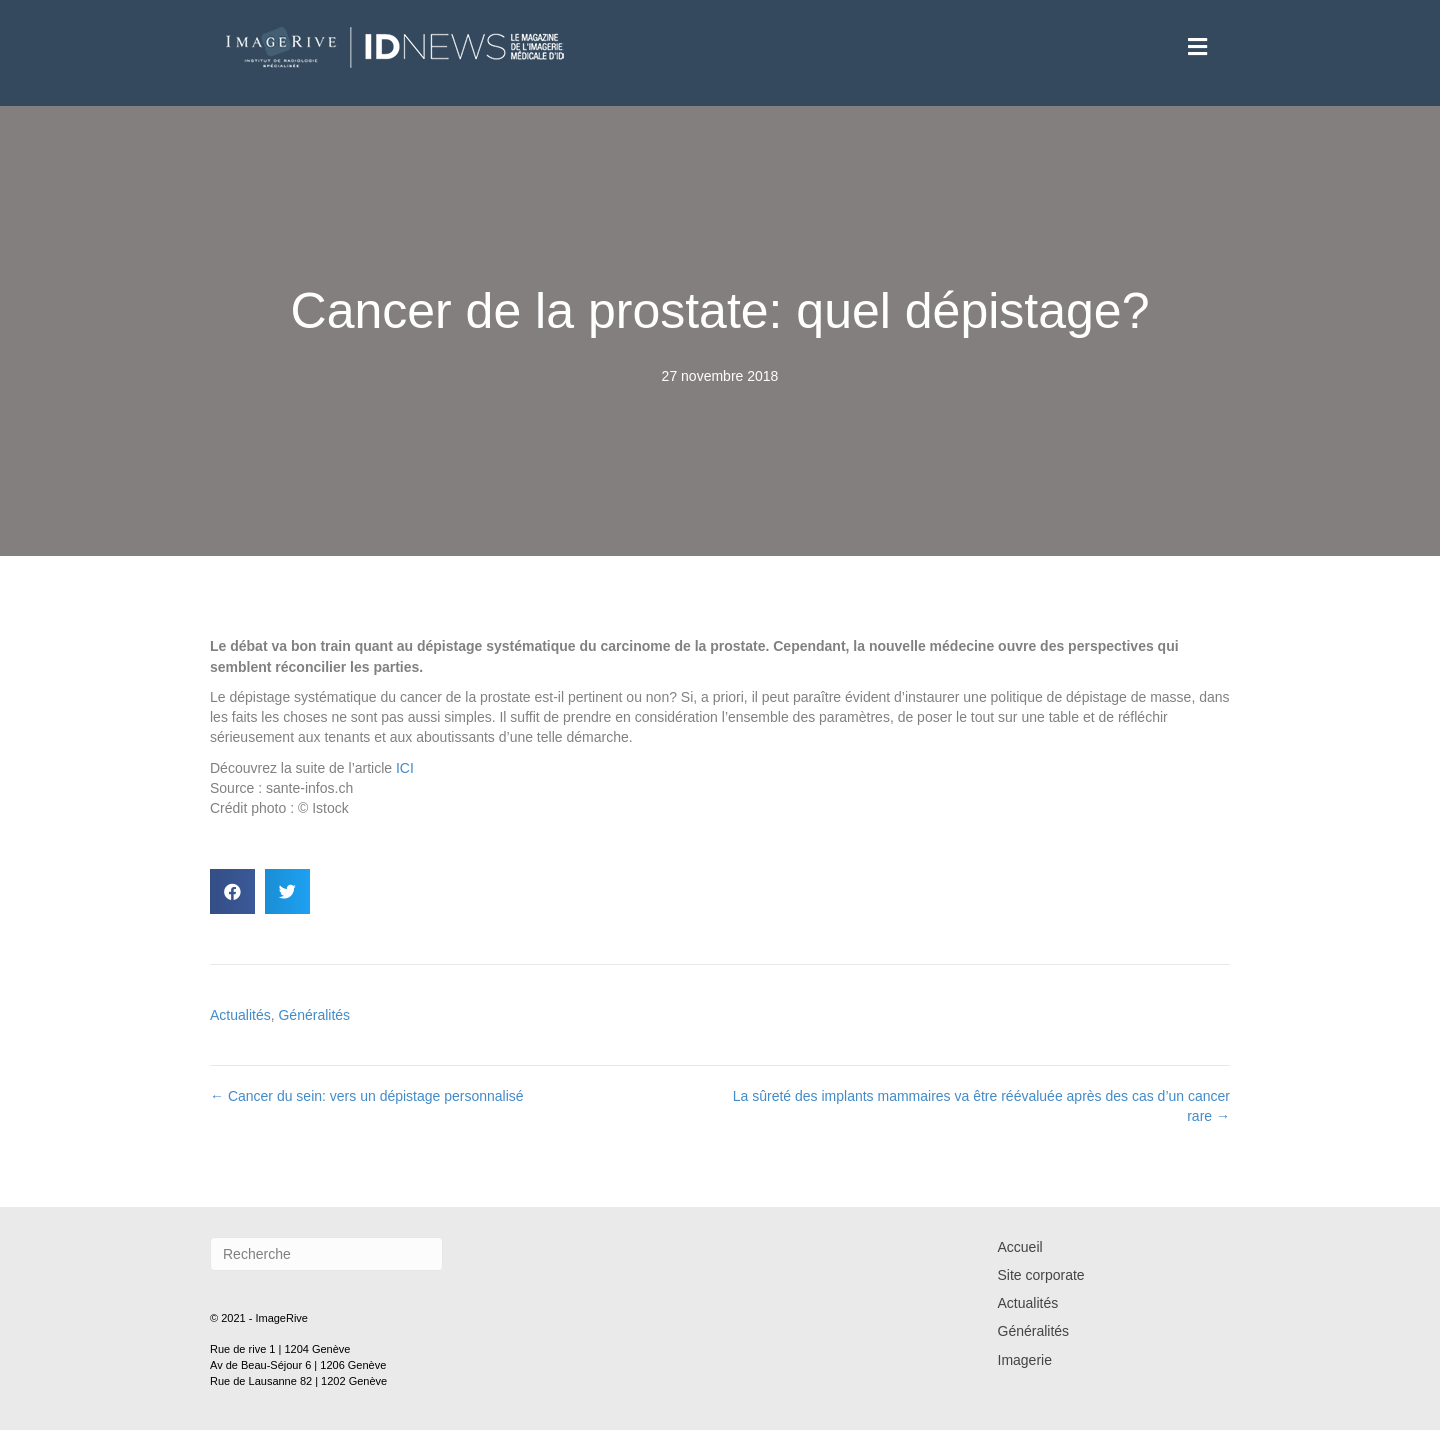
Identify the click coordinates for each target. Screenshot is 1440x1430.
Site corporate (1041, 1275)
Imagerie (1025, 1360)
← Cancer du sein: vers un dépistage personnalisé (367, 1096)
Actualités (240, 1015)
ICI (405, 768)
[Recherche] (326, 1254)
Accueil (1020, 1247)
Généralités (314, 1015)
